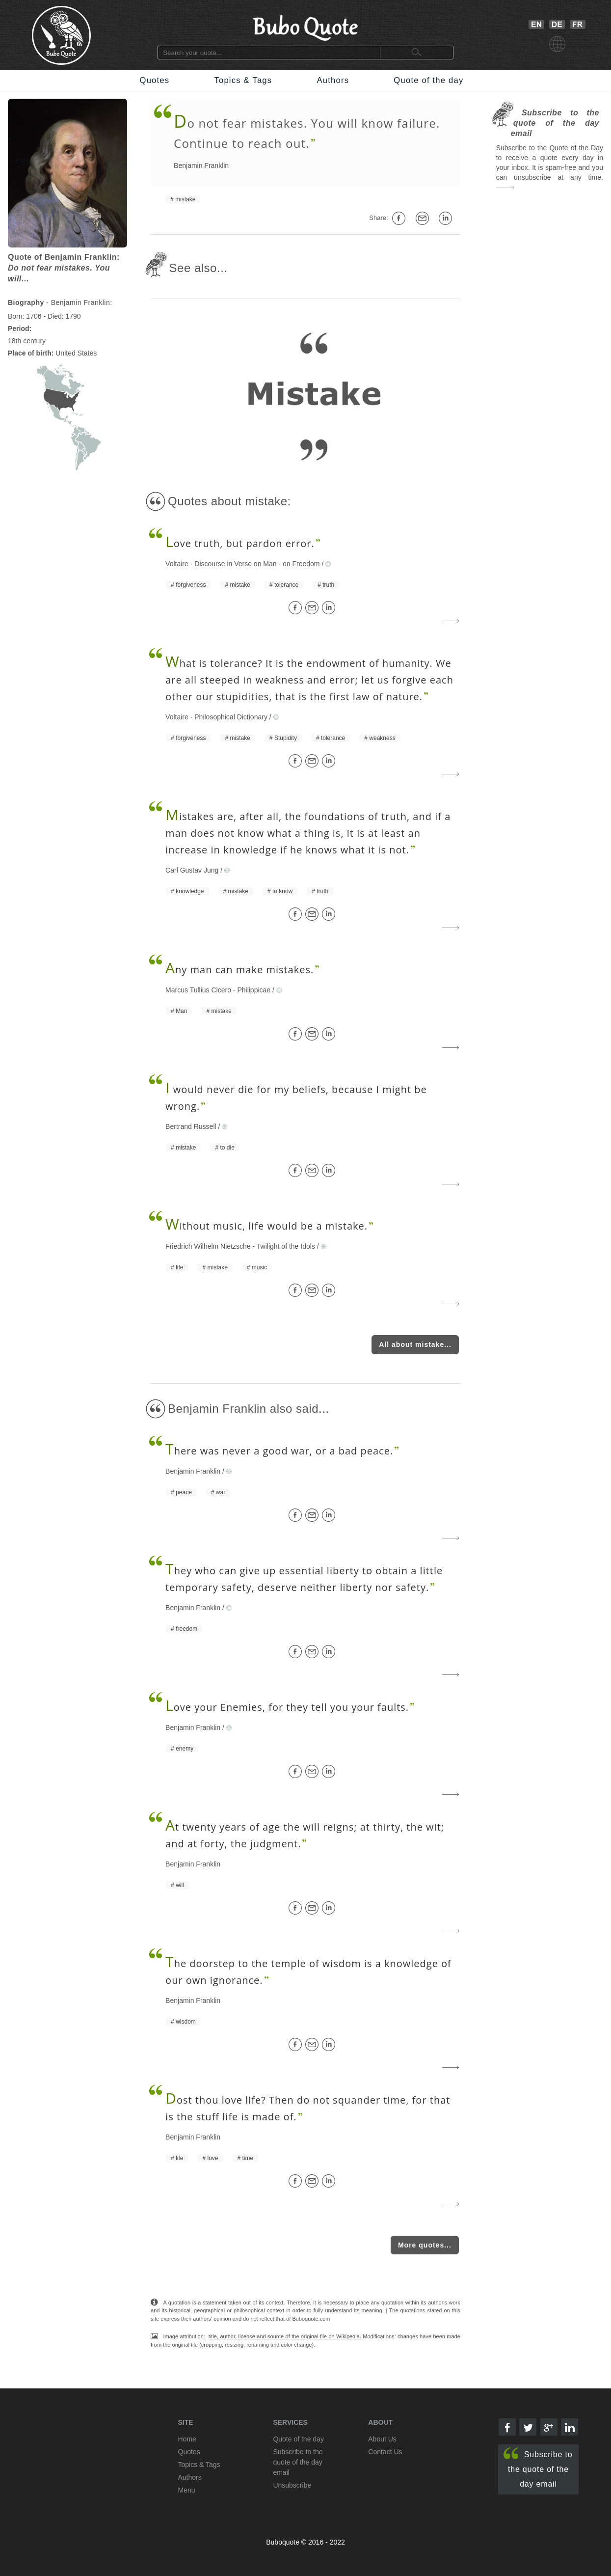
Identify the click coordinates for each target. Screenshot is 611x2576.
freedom (186, 1628)
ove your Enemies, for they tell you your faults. (287, 1707)
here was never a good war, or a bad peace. (279, 1450)
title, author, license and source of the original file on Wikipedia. (285, 2336)
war (220, 1492)
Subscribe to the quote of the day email (538, 2467)
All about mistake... (415, 1344)
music (259, 1267)
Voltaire (176, 564)
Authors (333, 80)
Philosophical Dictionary (230, 717)
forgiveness (191, 584)
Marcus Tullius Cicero (198, 990)
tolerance (286, 584)
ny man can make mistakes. (239, 969)
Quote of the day (428, 80)
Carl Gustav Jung (191, 870)
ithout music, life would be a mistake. (266, 1226)
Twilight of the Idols (286, 1246)
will (180, 1885)
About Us (382, 2439)
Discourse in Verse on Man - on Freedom (256, 564)
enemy (184, 1748)
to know (282, 891)
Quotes (155, 80)
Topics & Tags (243, 80)
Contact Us (385, 2452)
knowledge (190, 891)
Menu (186, 2490)
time (248, 2158)
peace (184, 1492)
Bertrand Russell (190, 1126)
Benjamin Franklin (201, 165)
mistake (185, 199)
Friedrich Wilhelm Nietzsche (207, 1246)
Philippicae (253, 990)
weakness (382, 738)
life (179, 1267)
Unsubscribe (292, 2485)
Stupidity (285, 738)
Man (181, 1011)
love (212, 2158)
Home (187, 2439)
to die (227, 1147)
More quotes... (425, 2245)
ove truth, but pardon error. (240, 543)
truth (328, 584)
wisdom (186, 2021)
